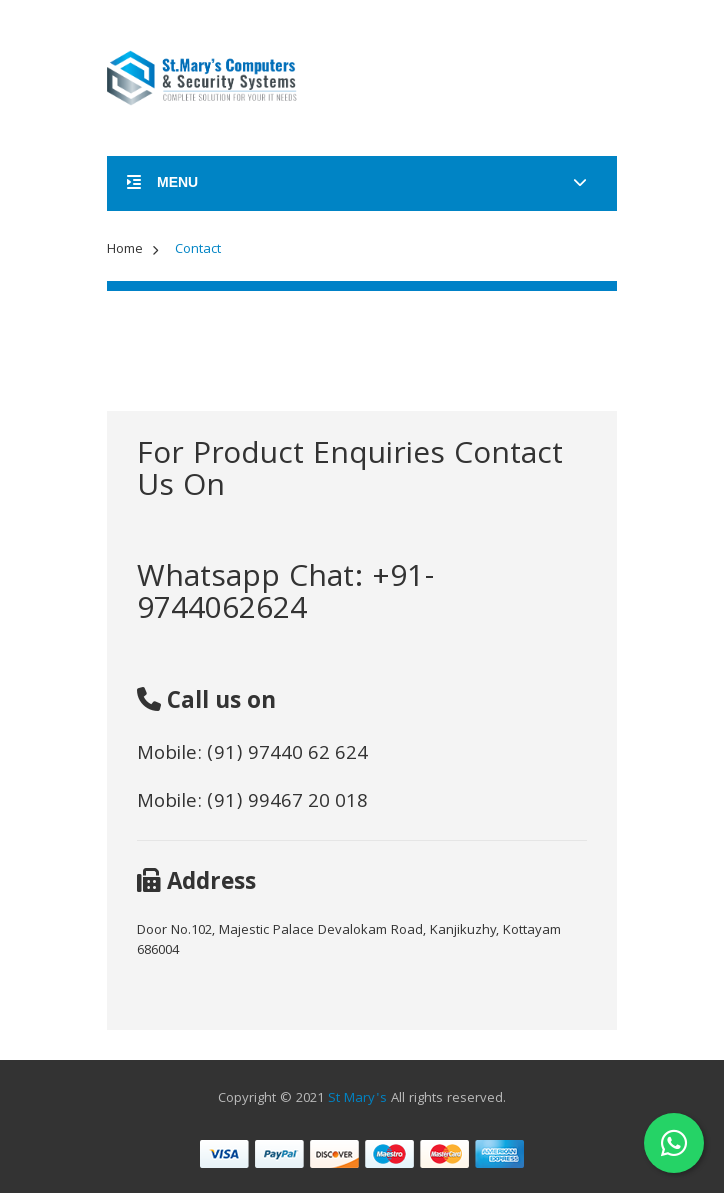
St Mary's (357, 1099)
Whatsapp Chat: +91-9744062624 (286, 595)
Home (125, 250)
